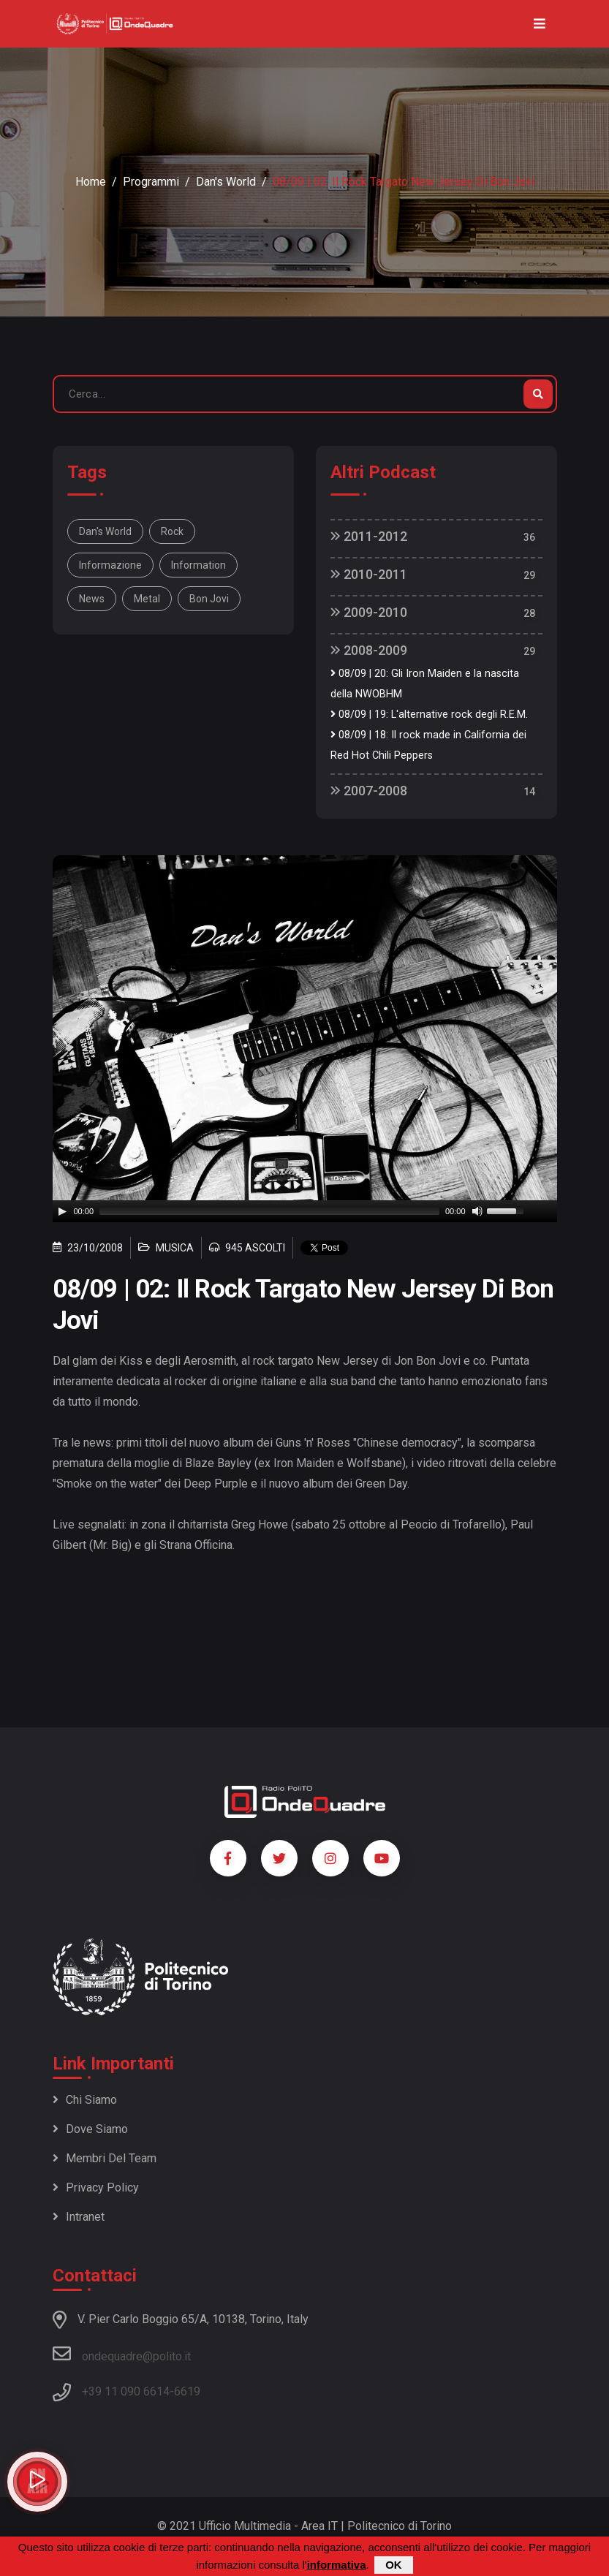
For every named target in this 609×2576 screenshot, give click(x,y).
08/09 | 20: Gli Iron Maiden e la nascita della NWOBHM (424, 683)
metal (147, 599)
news (92, 599)
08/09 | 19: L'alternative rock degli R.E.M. (429, 714)
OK (393, 2564)
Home (90, 182)
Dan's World (226, 182)
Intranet (79, 2217)
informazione (110, 565)
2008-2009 (368, 650)
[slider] (269, 1211)
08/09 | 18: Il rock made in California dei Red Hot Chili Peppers (428, 745)
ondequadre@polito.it (122, 2353)
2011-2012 (368, 536)
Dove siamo (90, 2129)
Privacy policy (96, 2187)
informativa (336, 2564)
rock (172, 531)
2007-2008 (368, 790)
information (198, 565)
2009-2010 (368, 612)
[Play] (62, 1211)
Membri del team (104, 2158)
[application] (305, 1211)
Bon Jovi (209, 599)
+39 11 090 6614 (126, 2391)
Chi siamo (85, 2100)
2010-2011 (368, 574)
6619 (187, 2391)
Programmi (151, 182)
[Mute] (477, 1211)
